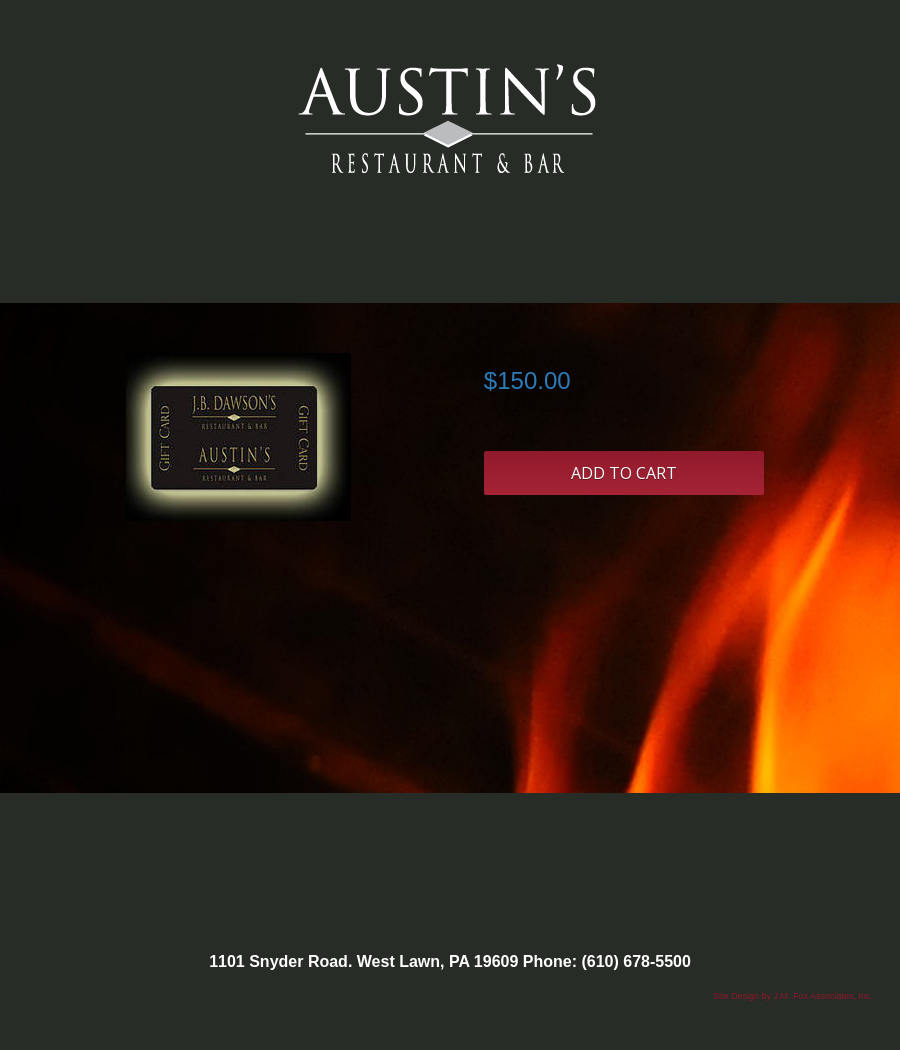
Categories (450, 261)
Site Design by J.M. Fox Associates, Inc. (793, 996)
